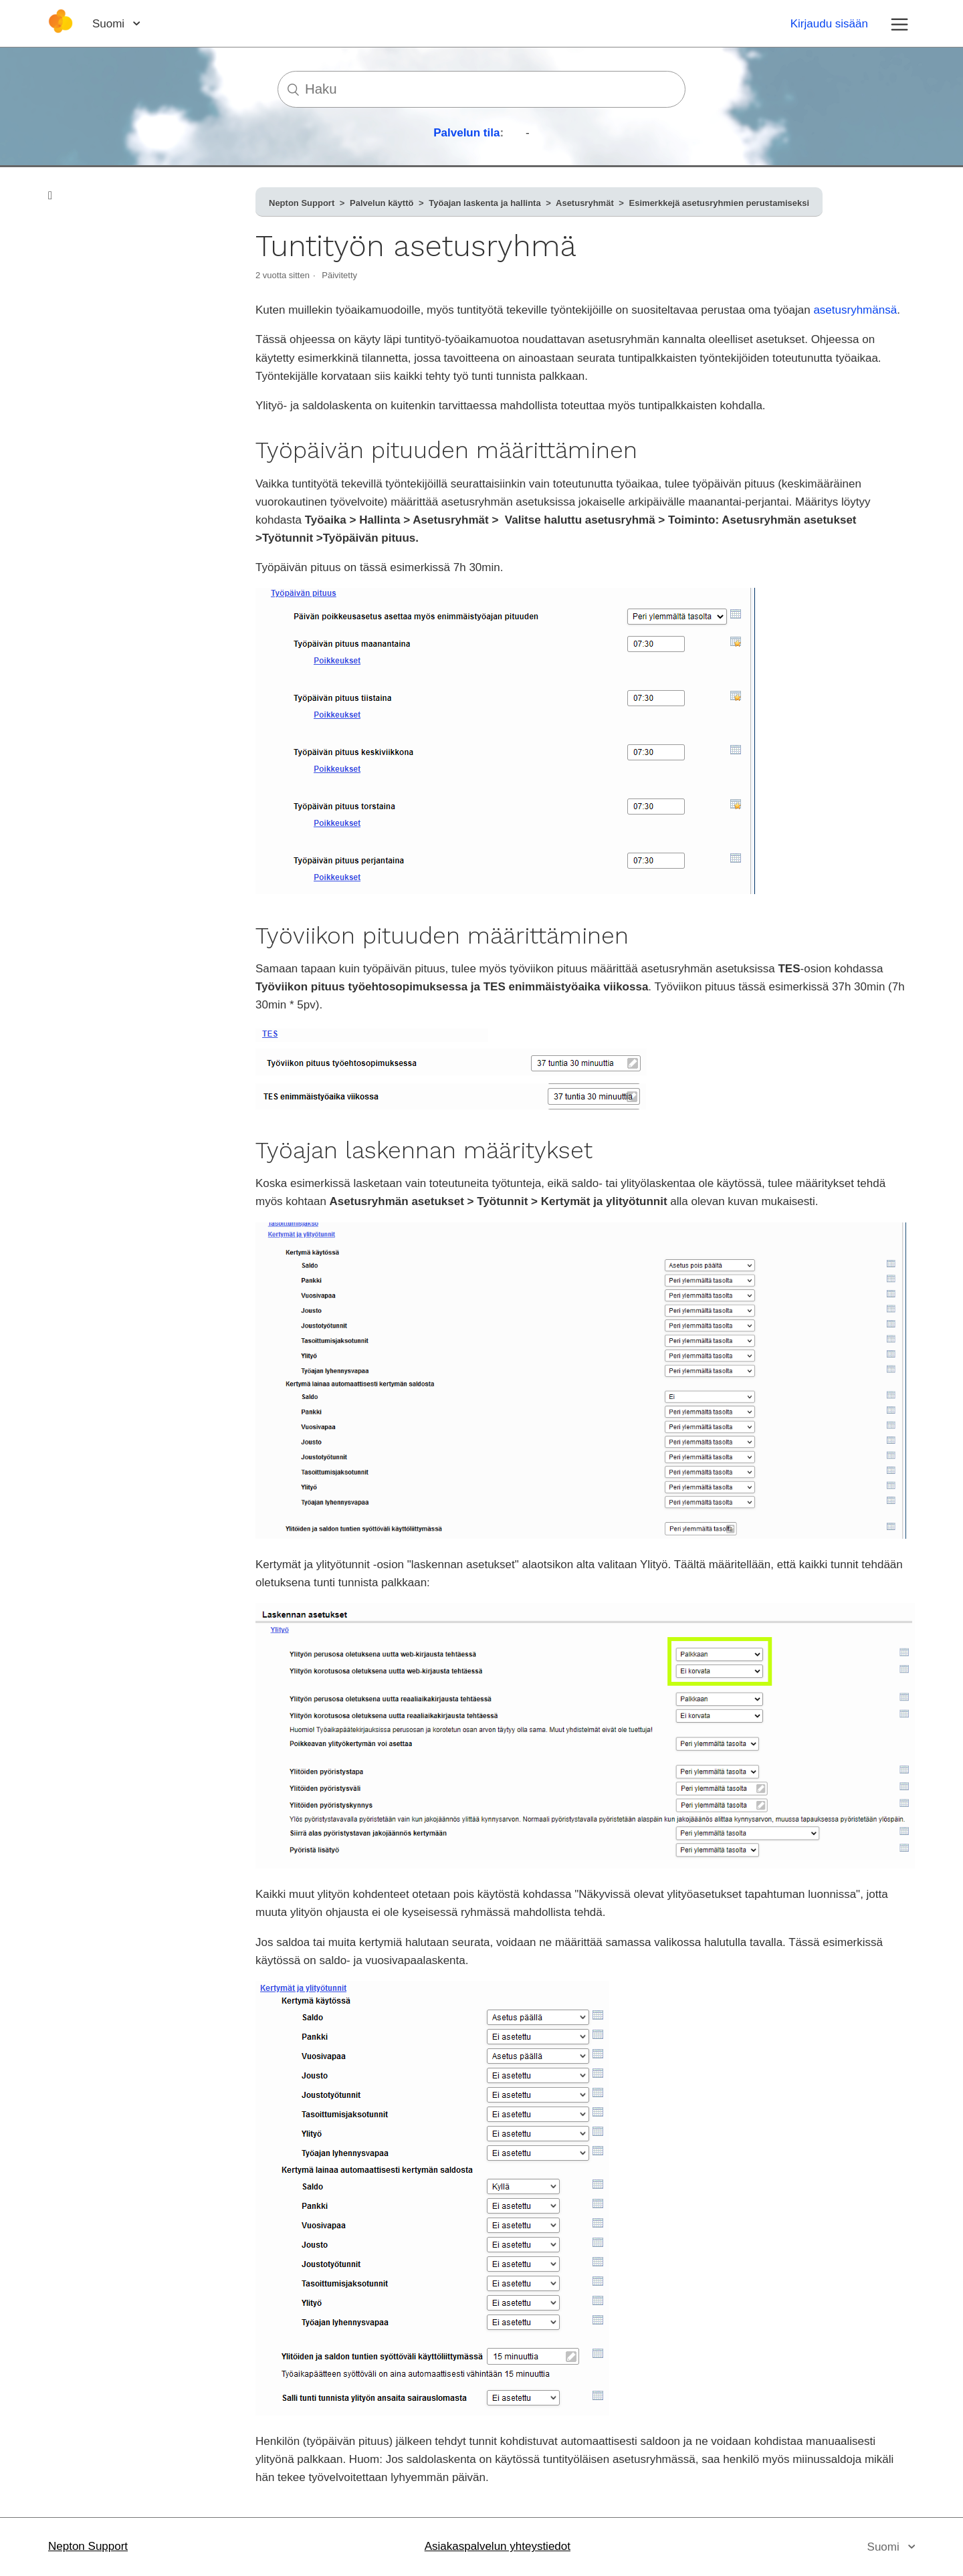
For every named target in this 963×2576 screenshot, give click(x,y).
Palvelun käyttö (381, 203)
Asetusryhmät (585, 203)
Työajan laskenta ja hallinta (484, 203)
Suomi (110, 23)
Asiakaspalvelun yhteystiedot (497, 2546)
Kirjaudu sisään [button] (829, 23)
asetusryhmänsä (855, 310)
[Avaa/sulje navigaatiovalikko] (899, 23)
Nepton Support (301, 203)
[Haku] (481, 89)
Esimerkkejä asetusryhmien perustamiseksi (719, 203)
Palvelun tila (466, 132)
